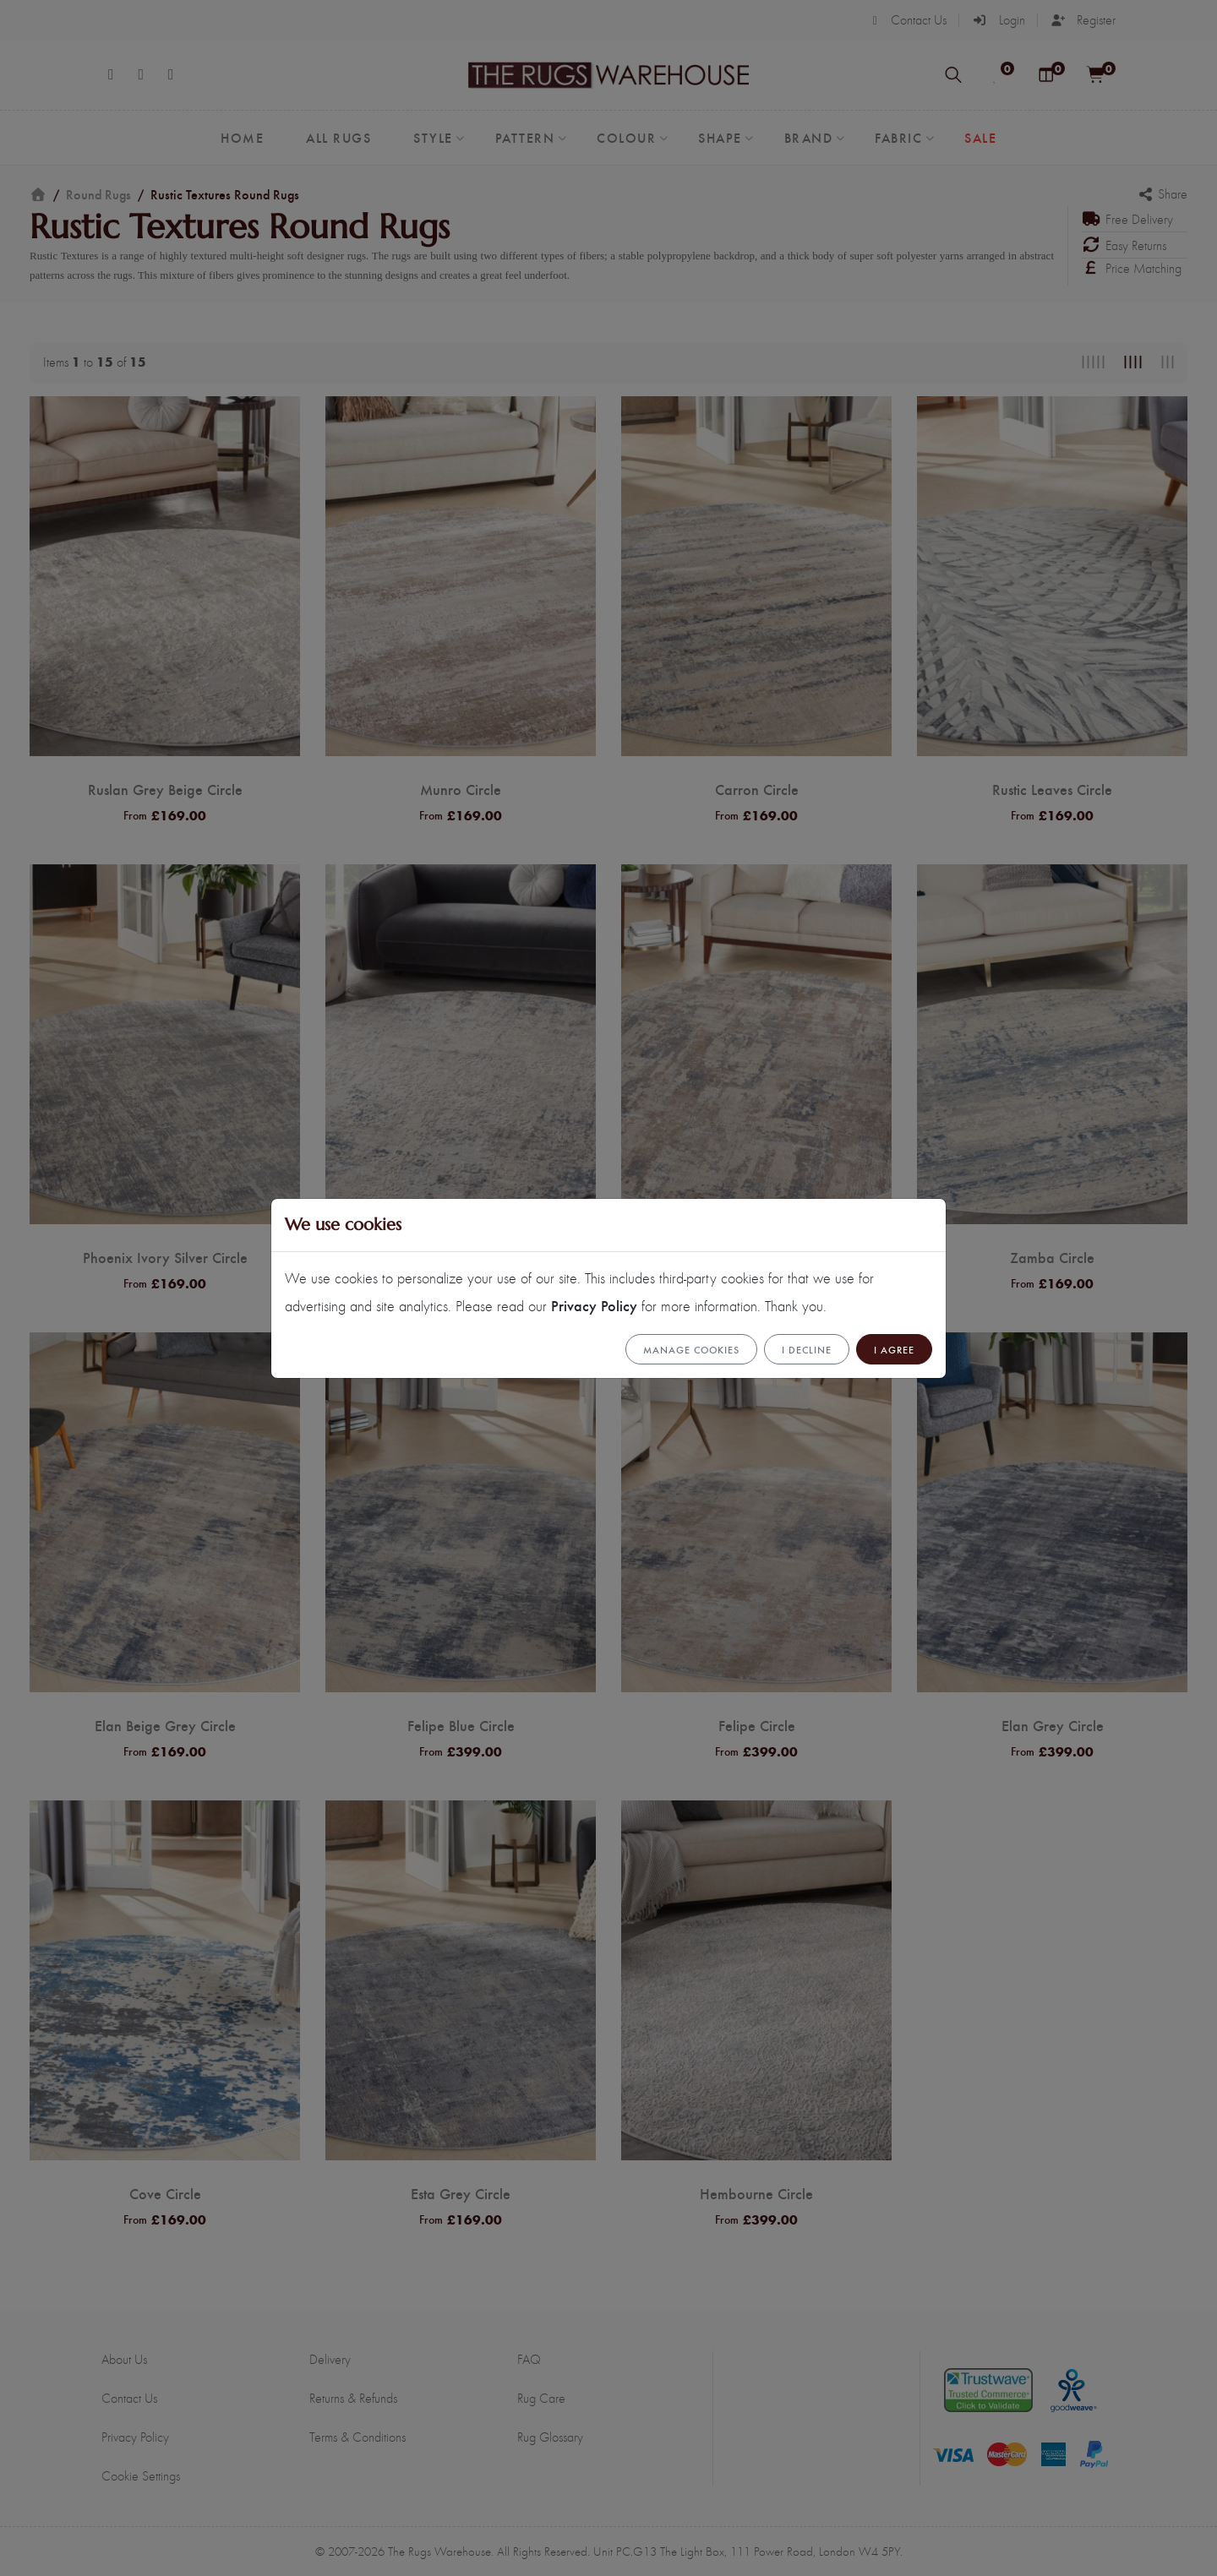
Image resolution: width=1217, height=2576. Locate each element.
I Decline (807, 1349)
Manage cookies (691, 1349)
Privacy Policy (594, 1304)
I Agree (894, 1349)
